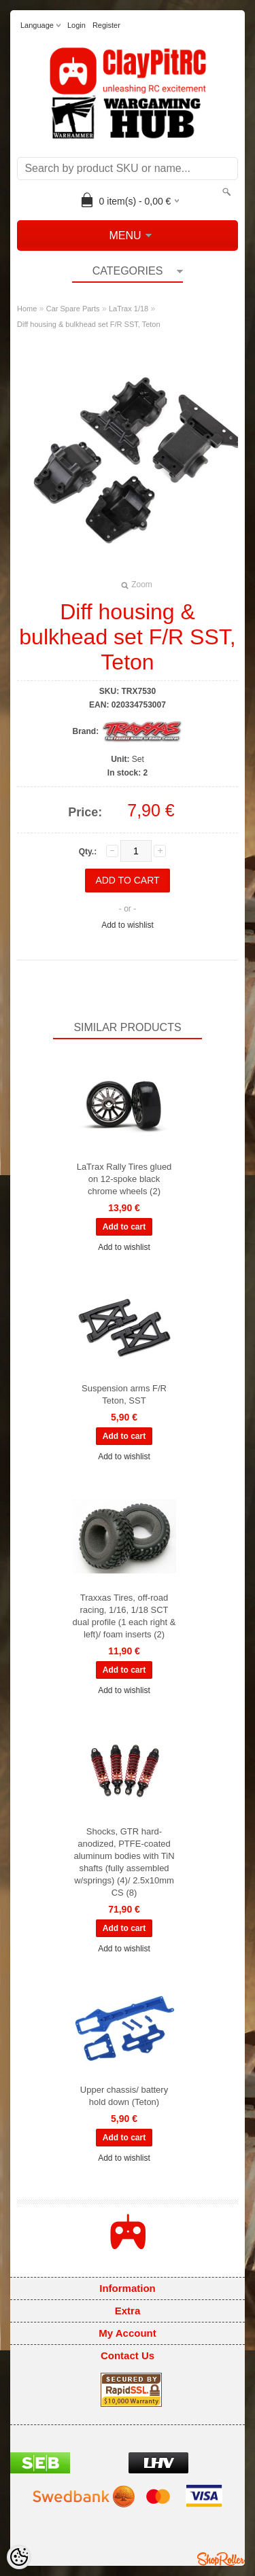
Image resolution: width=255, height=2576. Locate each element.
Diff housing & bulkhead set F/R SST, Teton (88, 324)
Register (106, 25)
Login (76, 25)
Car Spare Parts (73, 308)
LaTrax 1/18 (128, 308)
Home (27, 308)
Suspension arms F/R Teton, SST (124, 1394)
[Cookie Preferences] (19, 2557)
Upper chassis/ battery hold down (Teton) (124, 2096)
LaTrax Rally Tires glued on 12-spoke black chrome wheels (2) (124, 1179)
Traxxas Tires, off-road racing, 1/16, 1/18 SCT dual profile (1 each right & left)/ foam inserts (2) (124, 1615)
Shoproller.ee (221, 2559)
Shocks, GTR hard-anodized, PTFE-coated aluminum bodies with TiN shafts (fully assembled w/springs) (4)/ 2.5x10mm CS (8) (123, 1862)
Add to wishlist (127, 925)
